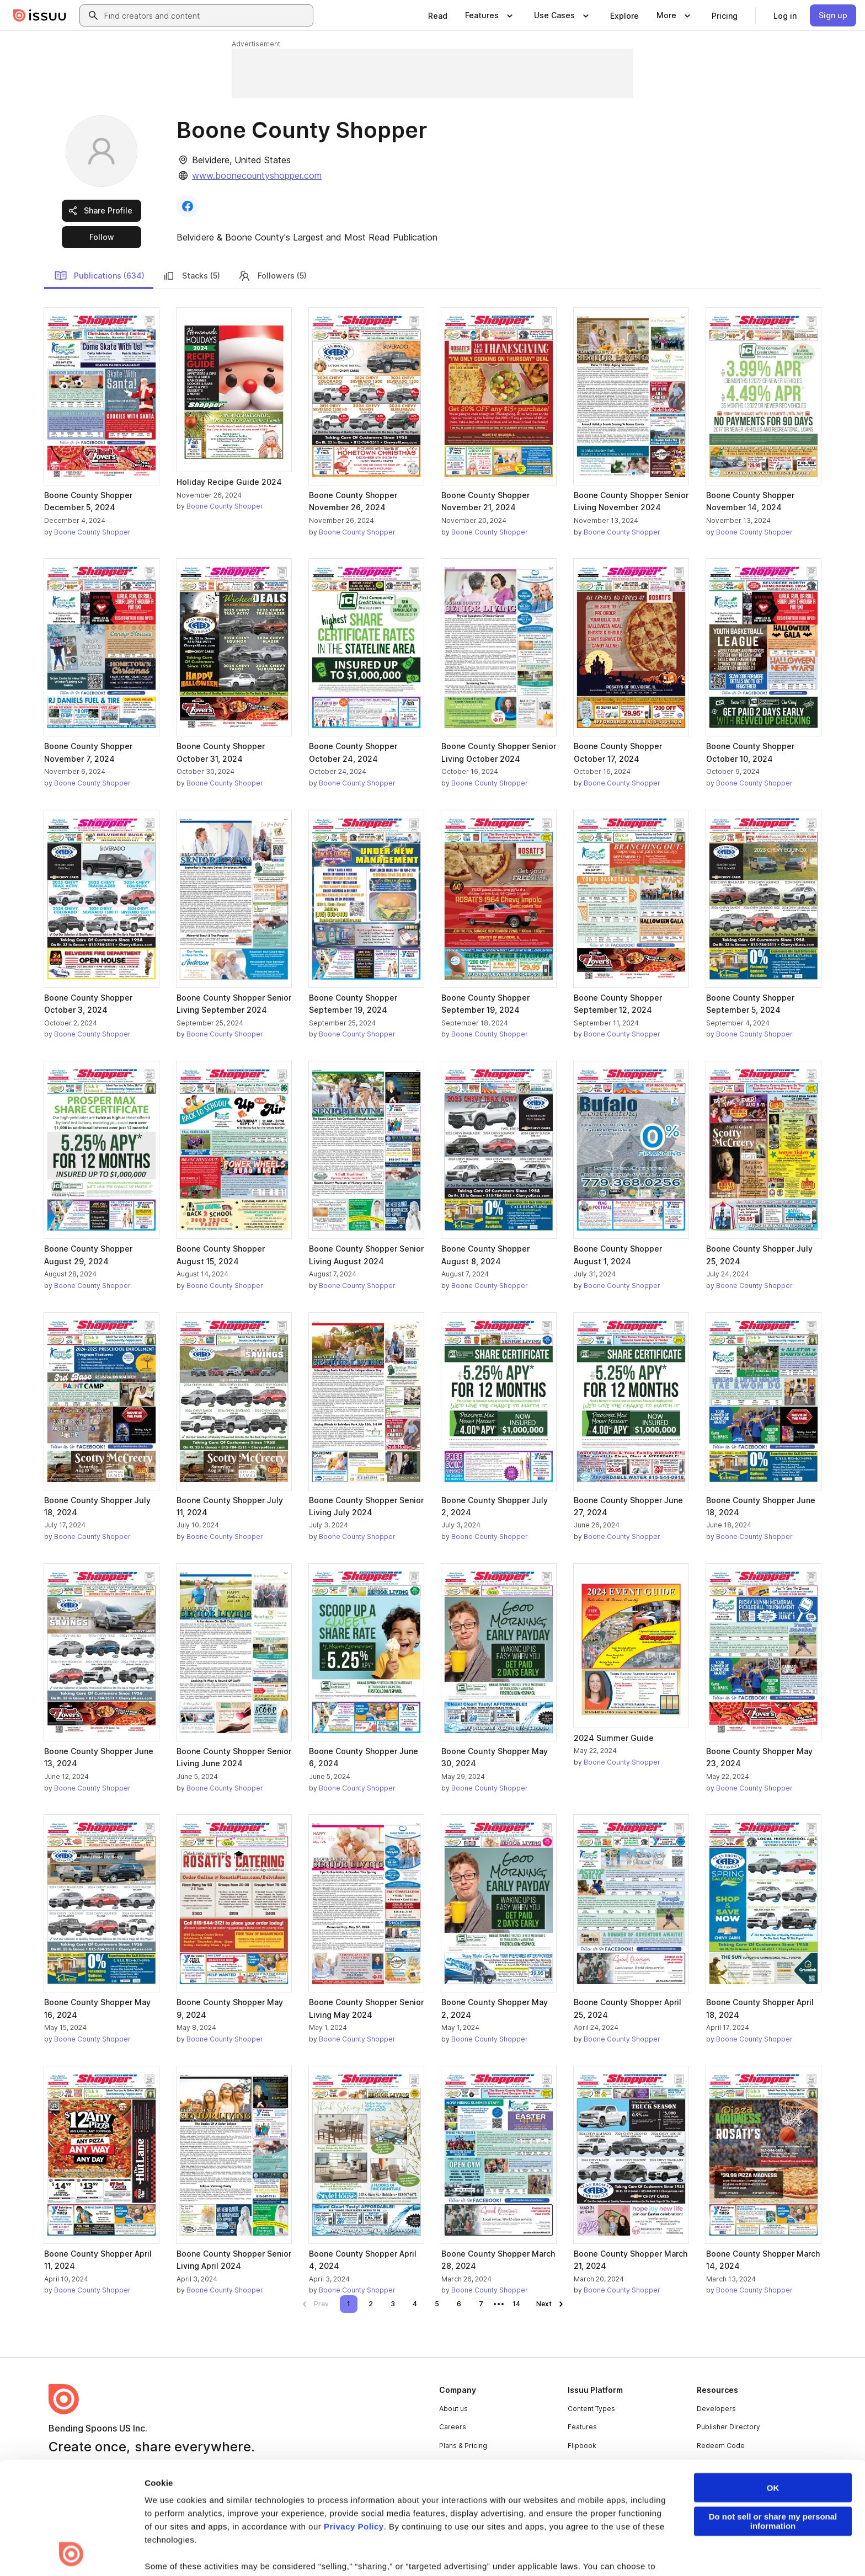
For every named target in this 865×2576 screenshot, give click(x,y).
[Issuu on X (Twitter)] (715, 2549)
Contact (451, 2482)
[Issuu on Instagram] (759, 2549)
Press (448, 2464)
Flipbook (582, 2445)
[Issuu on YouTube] (803, 2549)
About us (453, 2408)
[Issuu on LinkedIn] (671, 2549)
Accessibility (334, 2550)
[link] (437, 15)
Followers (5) (272, 275)
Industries (584, 2464)
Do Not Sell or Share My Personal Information (436, 2550)
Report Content (215, 2550)
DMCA (263, 2550)
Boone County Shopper (92, 532)
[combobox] (206, 15)
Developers (716, 2408)
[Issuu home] (40, 15)
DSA (294, 2550)
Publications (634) (99, 275)
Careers (452, 2427)
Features (582, 2427)
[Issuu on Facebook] (626, 2549)
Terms (59, 2550)
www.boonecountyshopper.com (257, 175)
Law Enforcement (148, 2550)
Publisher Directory (728, 2427)
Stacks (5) (191, 275)
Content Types (591, 2408)
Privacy (94, 2550)
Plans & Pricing (463, 2445)
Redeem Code (721, 2445)
